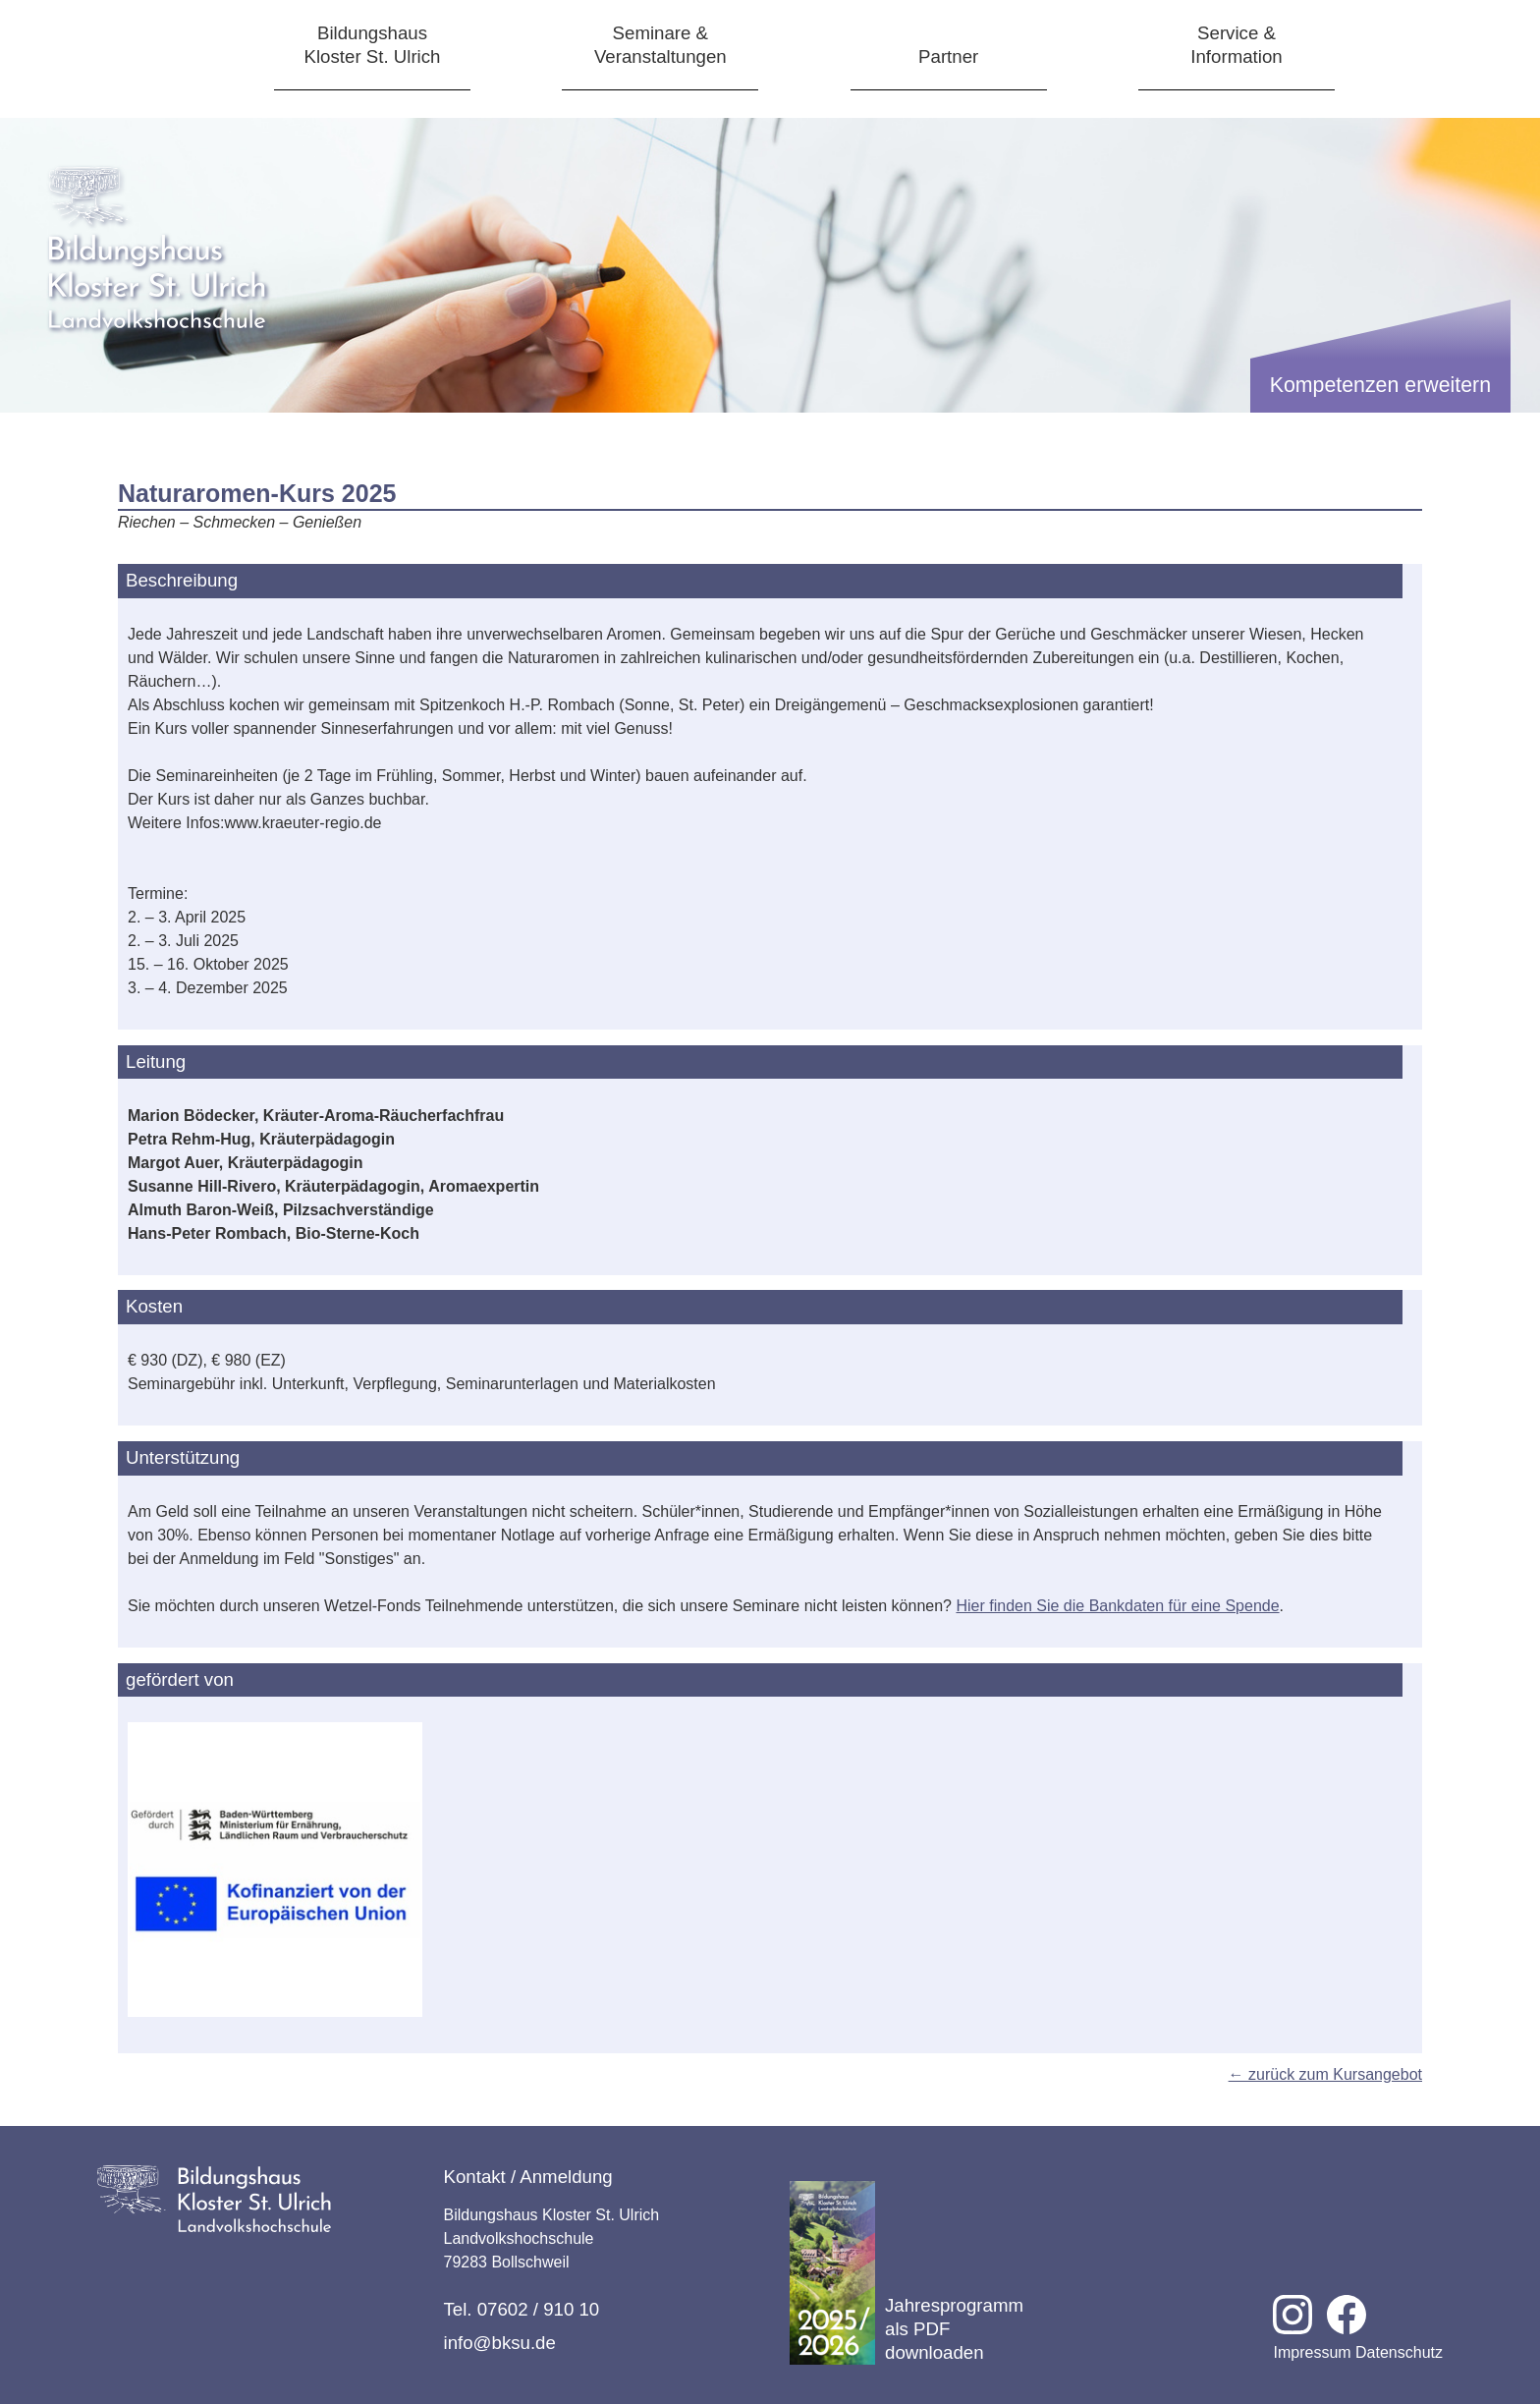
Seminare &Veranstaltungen (660, 45)
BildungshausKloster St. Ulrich (372, 45)
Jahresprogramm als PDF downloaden (906, 2273)
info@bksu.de (500, 2342)
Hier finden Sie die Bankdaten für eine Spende (1117, 1605)
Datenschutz (1399, 2352)
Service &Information (1236, 45)
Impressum (1311, 2352)
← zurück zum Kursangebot (1325, 2074)
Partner (948, 56)
